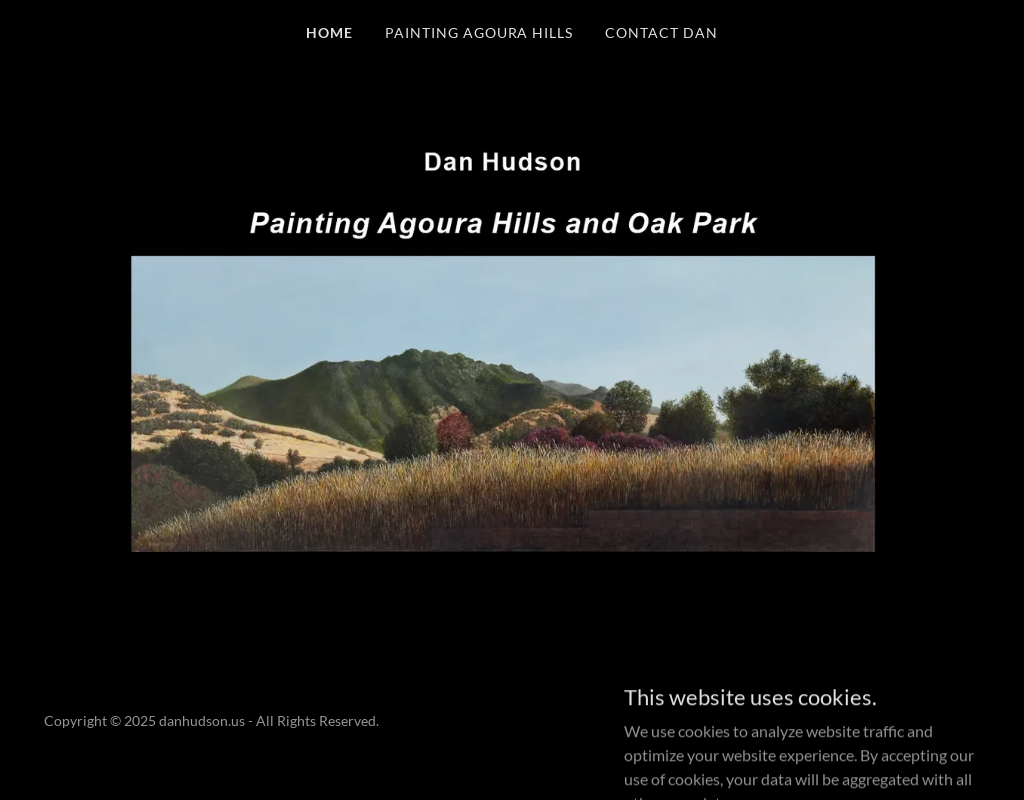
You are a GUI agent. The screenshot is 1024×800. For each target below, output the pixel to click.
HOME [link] (329, 32)
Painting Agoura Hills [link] (479, 32)
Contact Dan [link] (661, 32)
